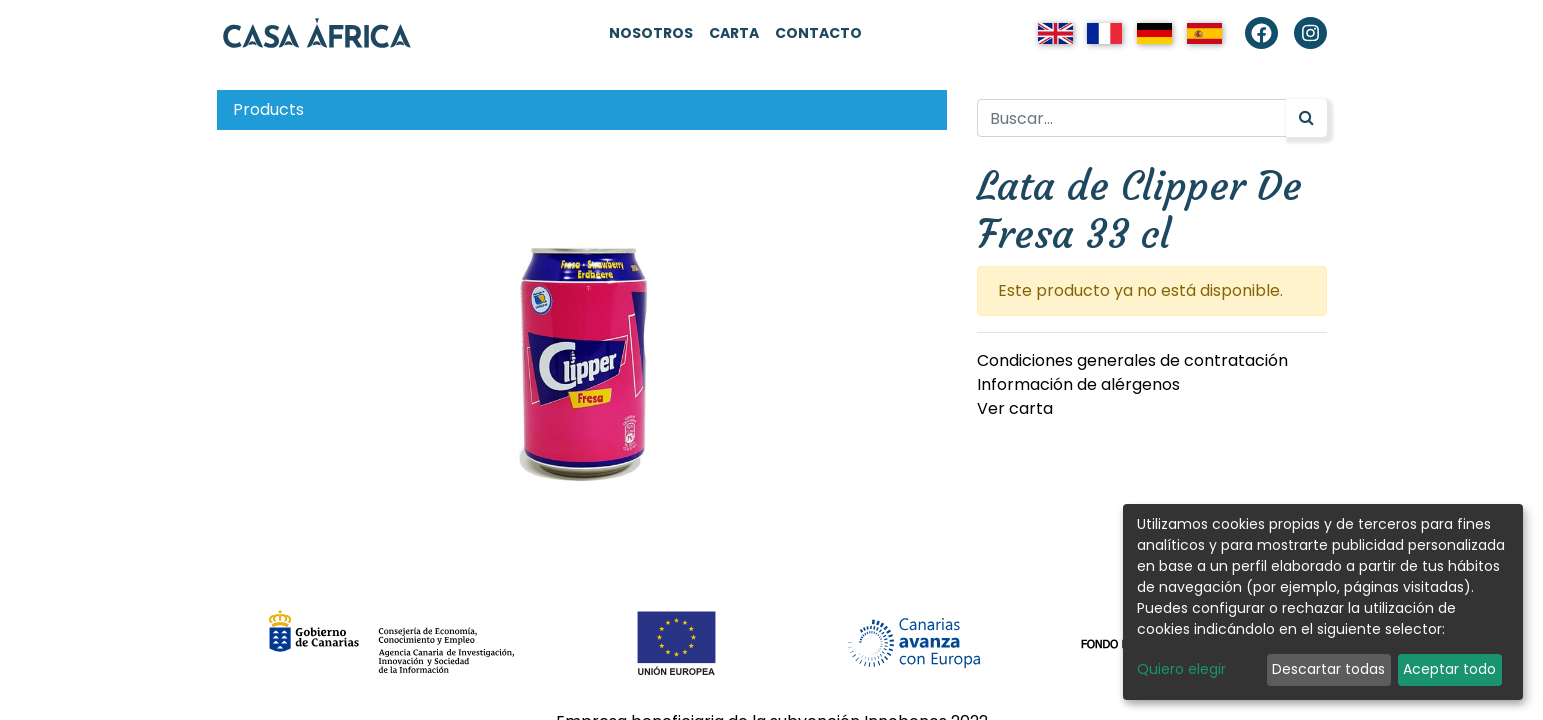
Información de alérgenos (1078, 384)
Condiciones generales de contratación (1132, 360)
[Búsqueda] (1306, 118)
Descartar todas (1328, 669)
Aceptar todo (1449, 669)
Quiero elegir (1181, 669)
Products (268, 109)
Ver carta (1015, 408)
